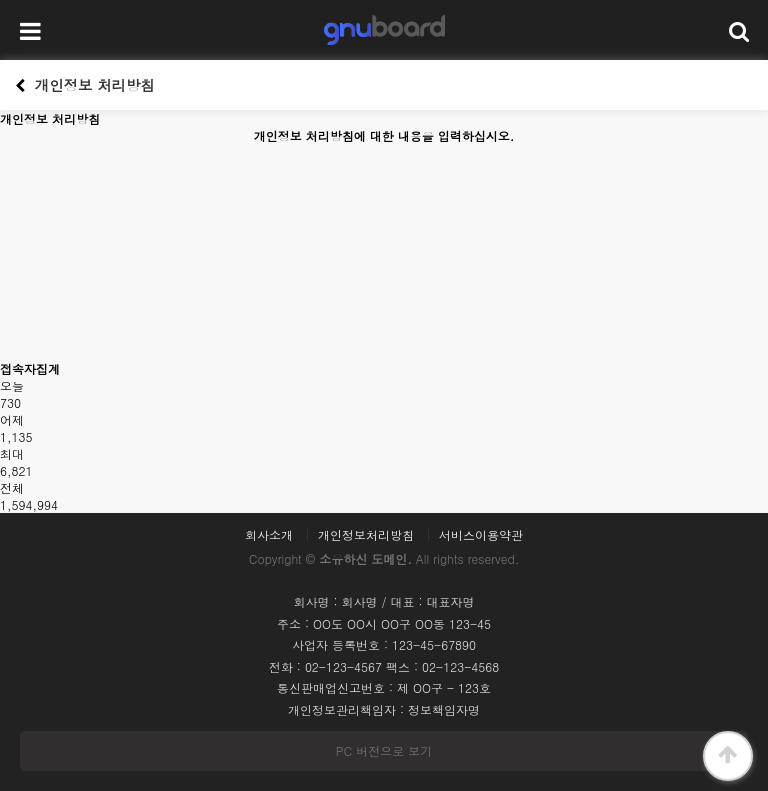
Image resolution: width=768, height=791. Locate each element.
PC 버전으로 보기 (384, 750)
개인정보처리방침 (366, 535)
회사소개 (269, 535)
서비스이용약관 (481, 535)
